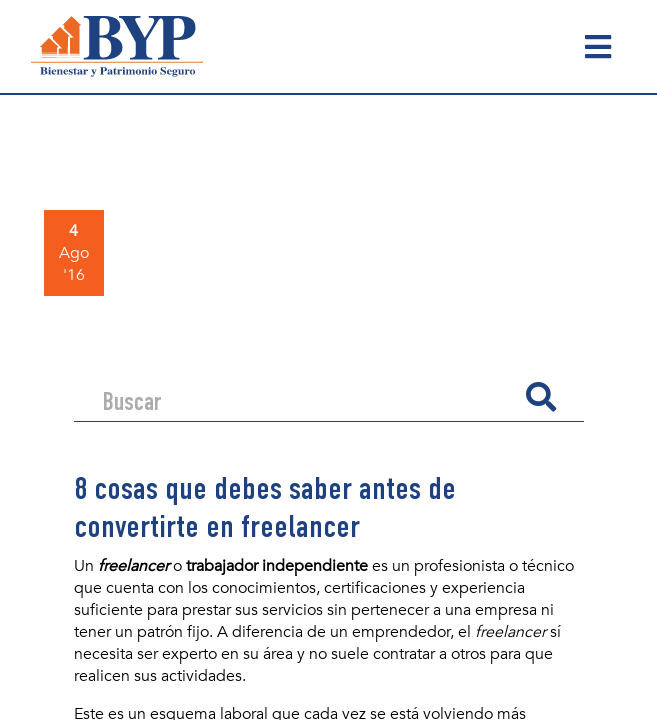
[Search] (306, 396)
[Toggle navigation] (598, 47)
